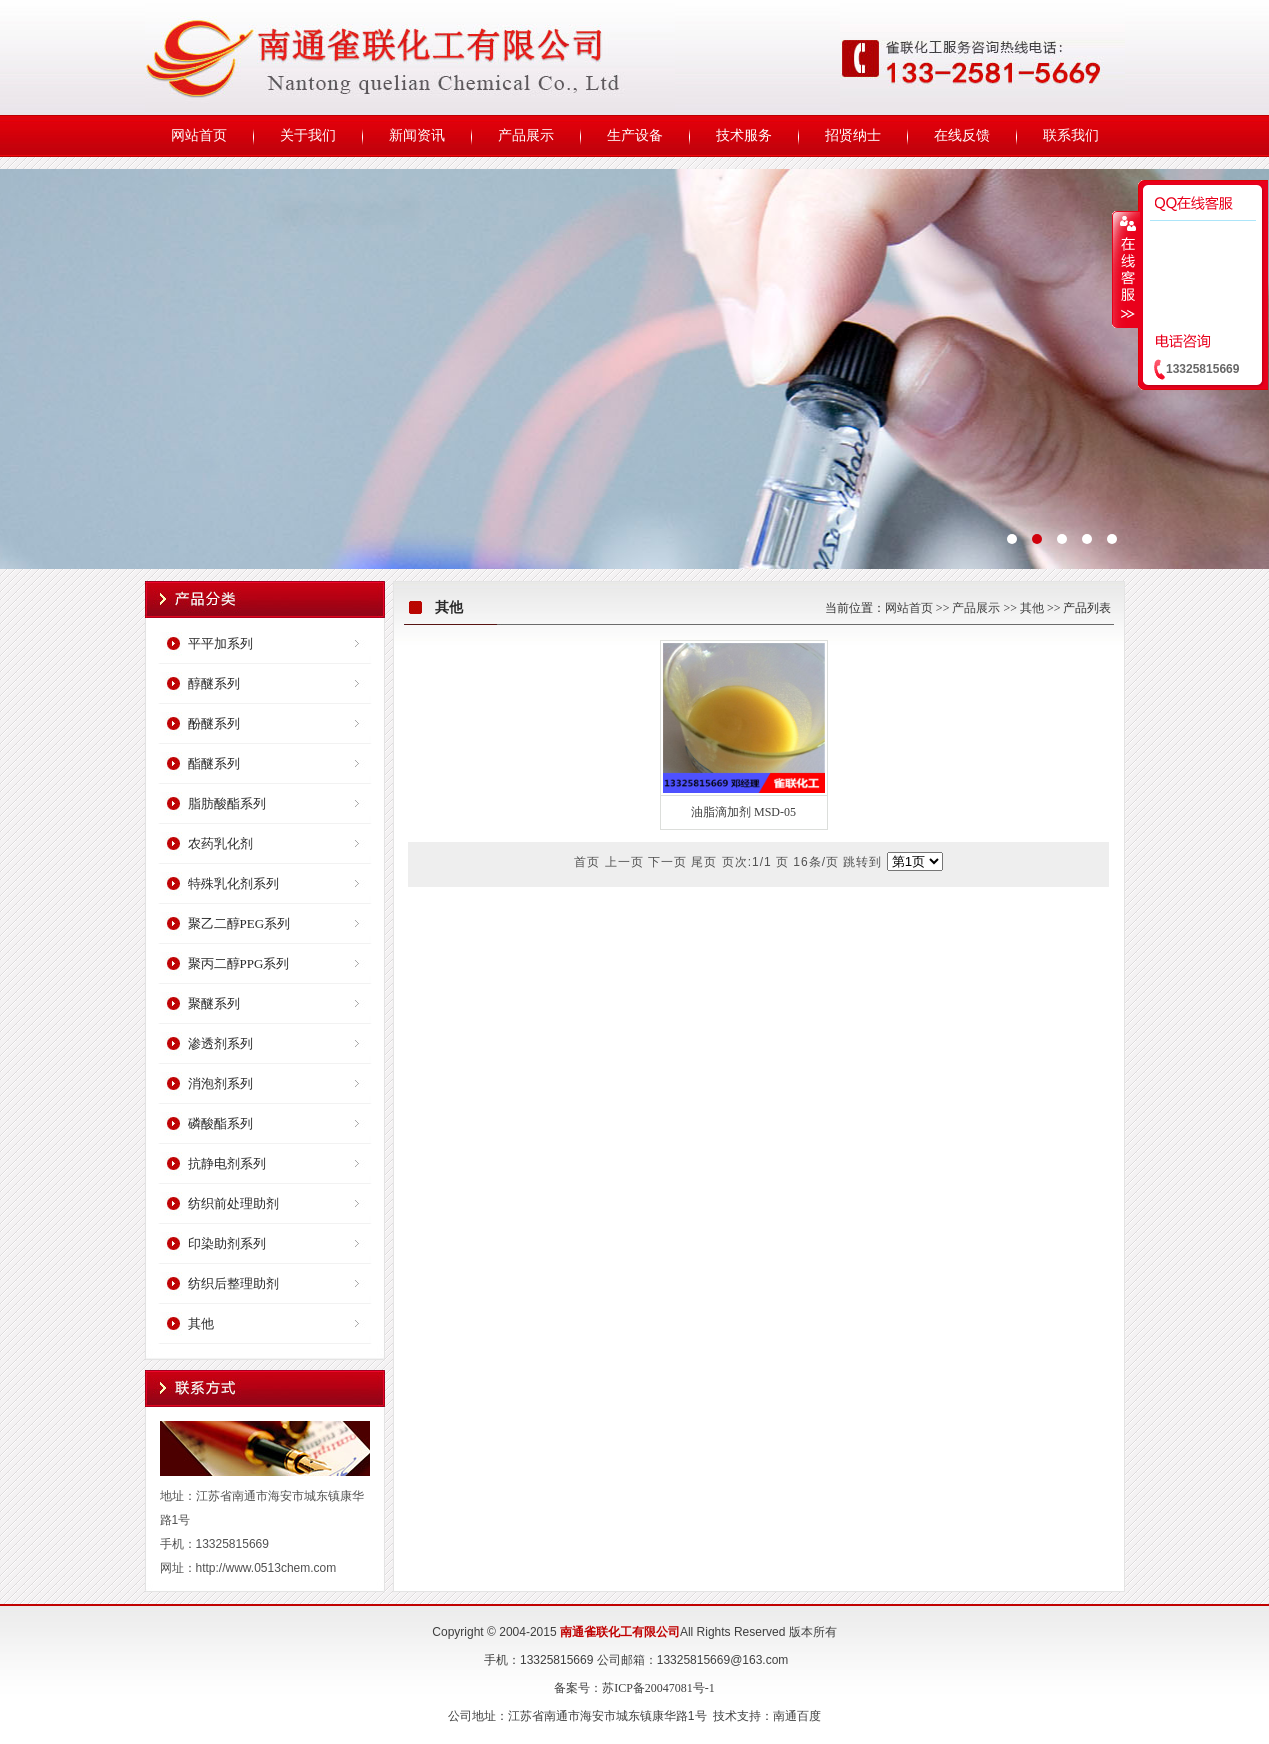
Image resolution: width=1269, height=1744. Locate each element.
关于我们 (308, 135)
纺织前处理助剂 (233, 1203)
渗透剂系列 (220, 1043)
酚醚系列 (214, 723)
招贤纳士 (853, 135)
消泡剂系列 (220, 1083)
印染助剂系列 (227, 1243)
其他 (201, 1323)
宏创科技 (634, 369)
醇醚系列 (214, 683)
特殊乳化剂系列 (233, 883)
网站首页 (199, 135)
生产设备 (635, 135)
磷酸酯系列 (220, 1123)
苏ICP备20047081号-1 (658, 1688)
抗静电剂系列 (227, 1163)
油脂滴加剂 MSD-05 (743, 812)
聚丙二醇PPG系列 (239, 963)
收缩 (1126, 269)
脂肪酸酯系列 (227, 803)
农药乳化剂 (220, 843)
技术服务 (744, 135)
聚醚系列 (214, 1003)
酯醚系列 (214, 763)
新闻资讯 (417, 135)
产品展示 (526, 135)
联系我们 (1071, 135)
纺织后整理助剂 (233, 1283)
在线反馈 (962, 135)
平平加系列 (220, 643)
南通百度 (797, 1716)
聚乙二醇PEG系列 (239, 923)
